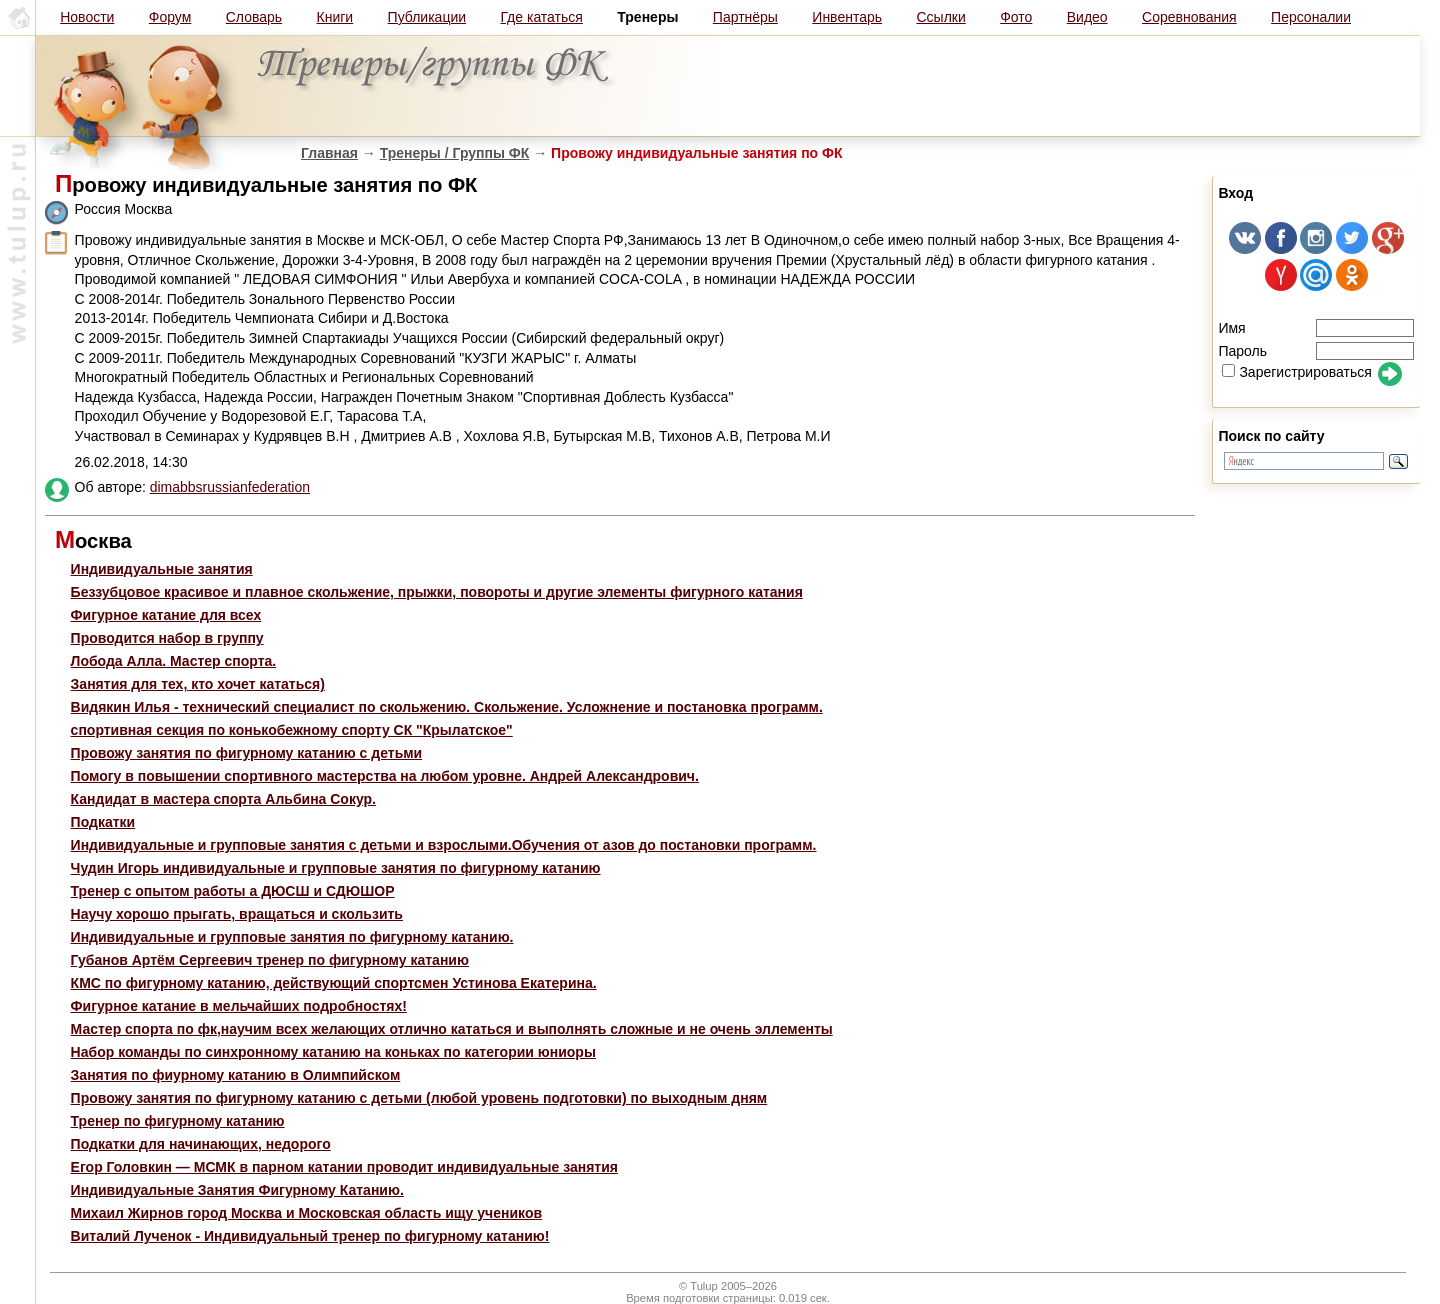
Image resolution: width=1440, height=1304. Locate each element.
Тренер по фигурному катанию (178, 1121)
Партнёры (745, 17)
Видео (1087, 17)
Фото (1016, 17)
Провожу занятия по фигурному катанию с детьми (247, 753)
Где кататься (541, 17)
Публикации (427, 17)
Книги (335, 17)
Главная (329, 153)
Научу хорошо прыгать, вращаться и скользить (237, 914)
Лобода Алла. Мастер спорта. (174, 661)
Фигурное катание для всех (166, 615)
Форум (170, 17)
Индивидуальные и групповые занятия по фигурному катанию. (292, 937)
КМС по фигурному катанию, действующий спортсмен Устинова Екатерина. (334, 983)
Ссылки (940, 17)
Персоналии (1311, 17)
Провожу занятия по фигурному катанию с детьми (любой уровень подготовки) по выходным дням (419, 1098)
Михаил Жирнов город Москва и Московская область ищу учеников (306, 1213)
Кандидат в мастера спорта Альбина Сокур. (223, 799)
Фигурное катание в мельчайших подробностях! (239, 1006)
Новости (87, 17)
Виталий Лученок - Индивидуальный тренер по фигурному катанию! (310, 1236)
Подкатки (103, 822)
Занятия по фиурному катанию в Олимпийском (236, 1075)
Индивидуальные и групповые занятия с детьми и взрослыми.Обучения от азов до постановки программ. (444, 845)
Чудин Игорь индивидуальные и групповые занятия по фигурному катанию (336, 868)
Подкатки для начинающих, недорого (201, 1144)
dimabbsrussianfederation (230, 487)
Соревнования (1189, 17)
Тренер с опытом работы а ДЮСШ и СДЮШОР (233, 891)
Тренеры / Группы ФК (455, 153)
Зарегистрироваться (1296, 372)
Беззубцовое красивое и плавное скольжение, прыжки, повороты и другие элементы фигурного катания (437, 592)
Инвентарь (847, 17)
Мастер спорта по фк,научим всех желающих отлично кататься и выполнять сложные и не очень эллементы (452, 1029)
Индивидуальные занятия (162, 569)
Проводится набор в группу (167, 638)
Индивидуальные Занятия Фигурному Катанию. (237, 1190)
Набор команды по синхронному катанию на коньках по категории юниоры (333, 1052)
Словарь (254, 17)
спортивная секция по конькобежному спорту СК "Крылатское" (292, 730)
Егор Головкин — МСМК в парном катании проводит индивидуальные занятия (344, 1167)
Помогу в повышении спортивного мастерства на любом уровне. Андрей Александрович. (385, 776)
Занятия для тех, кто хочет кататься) (198, 684)
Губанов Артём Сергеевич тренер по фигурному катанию (270, 960)
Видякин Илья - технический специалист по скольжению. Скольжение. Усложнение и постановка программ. (447, 707)
